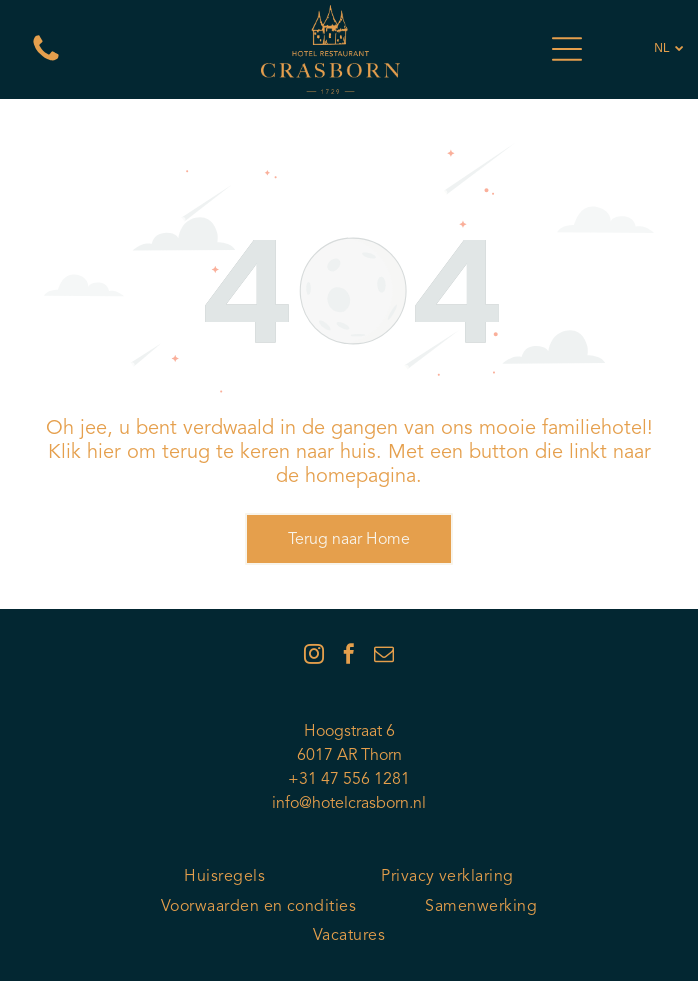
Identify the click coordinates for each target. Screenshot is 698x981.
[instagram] (314, 656)
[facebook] (349, 656)
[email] (384, 656)
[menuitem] (224, 877)
